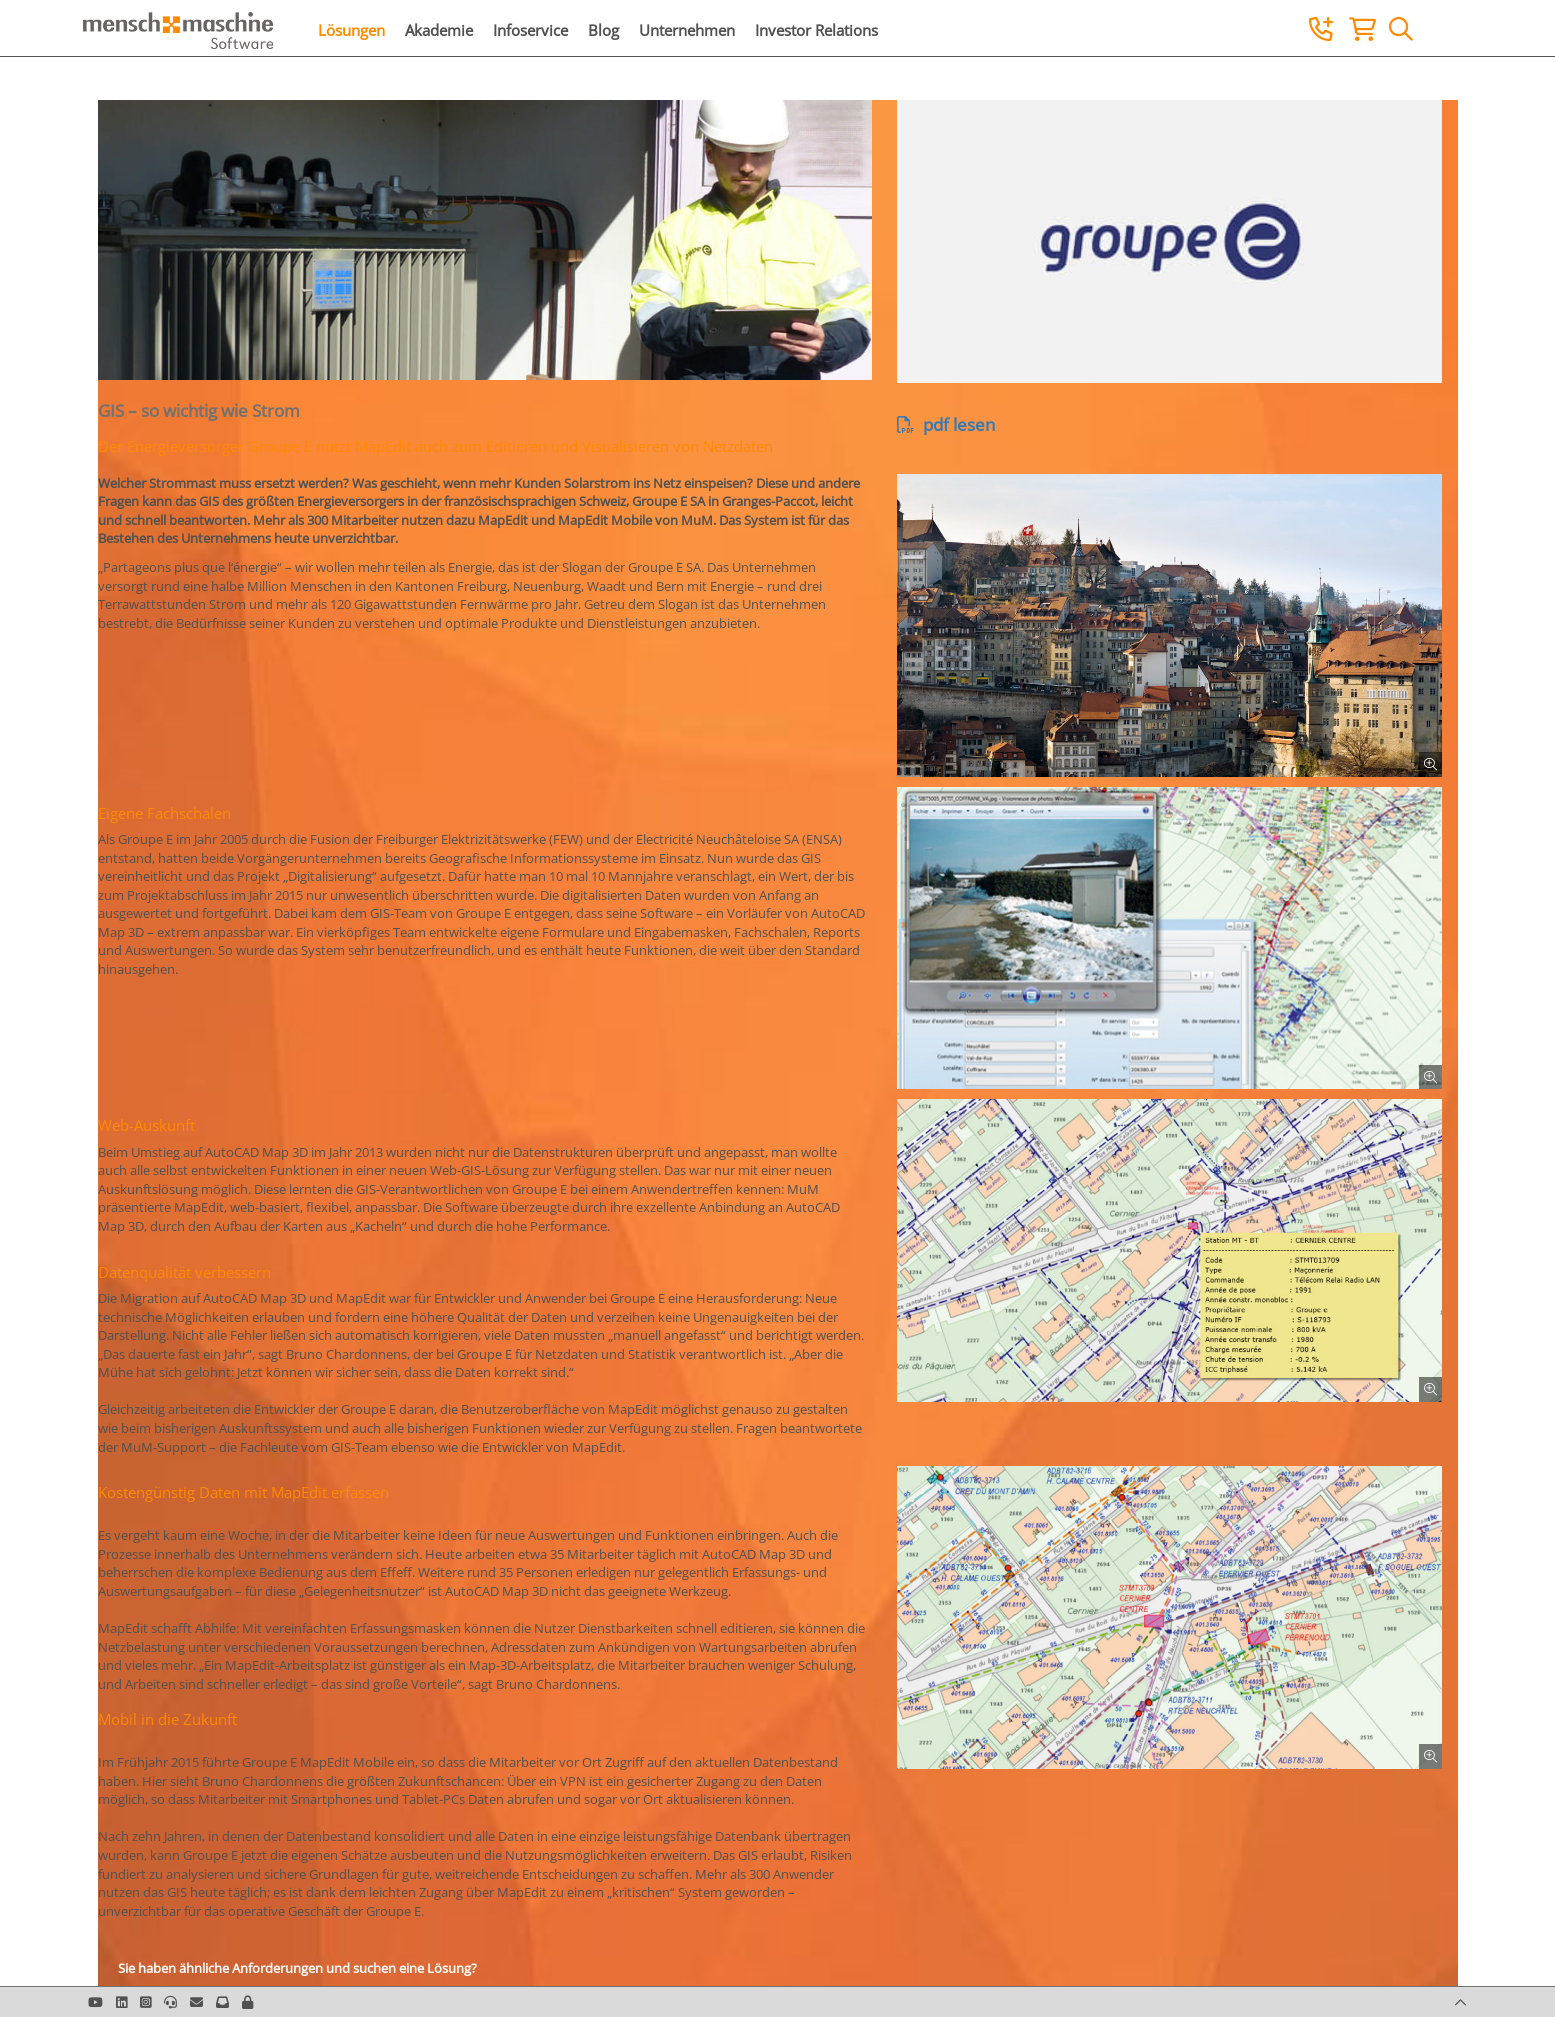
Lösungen (351, 30)
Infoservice (530, 30)
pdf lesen (946, 424)
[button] (247, 2002)
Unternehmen (687, 30)
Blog (603, 30)
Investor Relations (816, 30)
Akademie (439, 30)
